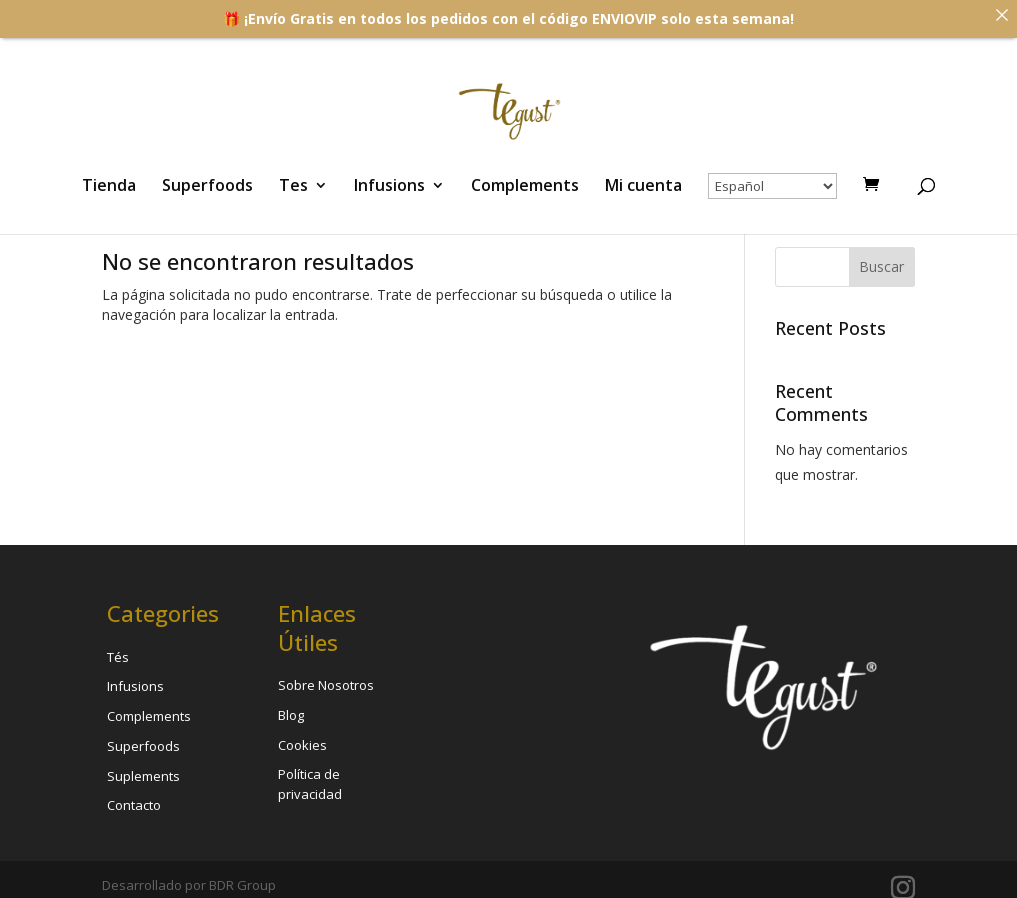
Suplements (143, 776)
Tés (118, 657)
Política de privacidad (310, 784)
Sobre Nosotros (326, 685)
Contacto (134, 805)
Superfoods (207, 187)
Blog (291, 715)
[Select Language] (772, 186)
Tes (293, 187)
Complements (525, 187)
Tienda (109, 187)
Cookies (302, 745)
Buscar (881, 266)
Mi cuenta (643, 187)
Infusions (389, 187)
